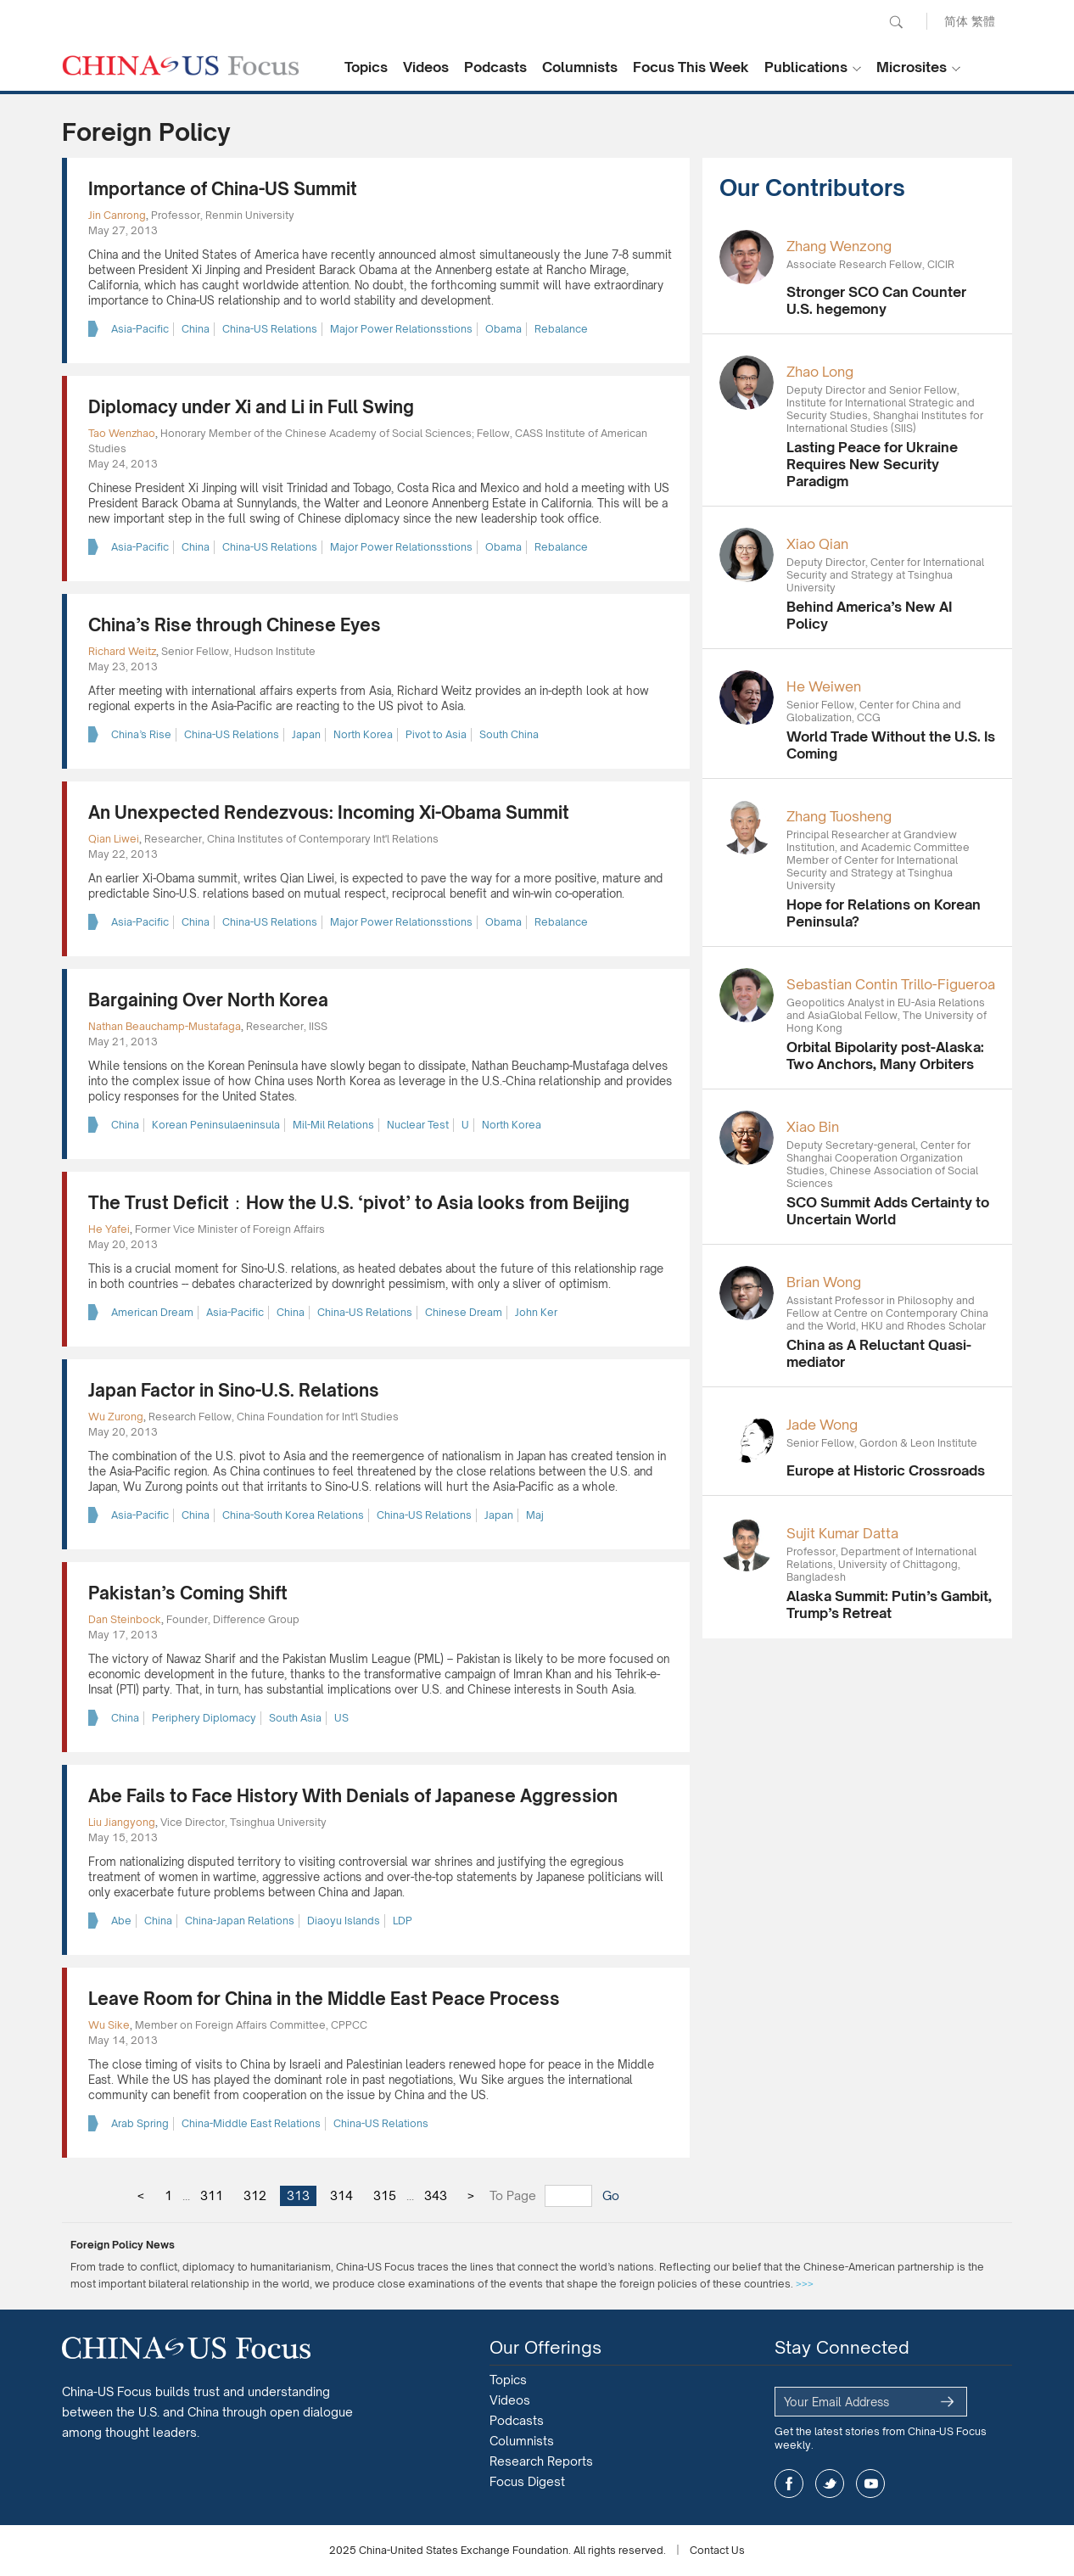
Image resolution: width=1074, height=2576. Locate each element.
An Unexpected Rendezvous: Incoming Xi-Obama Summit (328, 812)
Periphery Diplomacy (204, 1717)
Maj (535, 1515)
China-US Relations (269, 328)
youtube (870, 2483)
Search (895, 22)
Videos (426, 67)
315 (384, 2195)
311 (211, 2195)
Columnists (580, 67)
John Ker (536, 1312)
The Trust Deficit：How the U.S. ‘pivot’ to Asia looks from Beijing (358, 1202)
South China (509, 734)
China (196, 328)
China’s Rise (141, 734)
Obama (503, 328)
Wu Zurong (115, 1416)
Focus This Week (691, 67)
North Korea (363, 734)
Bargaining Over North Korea (208, 1000)
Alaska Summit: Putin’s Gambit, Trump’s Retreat (889, 1604)
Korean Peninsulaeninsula (216, 1124)
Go (610, 2195)
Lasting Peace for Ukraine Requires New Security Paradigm (872, 464)
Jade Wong (822, 1424)
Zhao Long (819, 371)
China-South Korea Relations (293, 1515)
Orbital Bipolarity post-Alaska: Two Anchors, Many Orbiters (885, 1055)
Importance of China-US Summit (222, 188)
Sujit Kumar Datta (842, 1533)
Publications (805, 67)
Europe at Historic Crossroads (885, 1470)
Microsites (911, 67)
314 (341, 2195)
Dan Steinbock (124, 1619)
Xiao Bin (812, 1126)
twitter (829, 2483)
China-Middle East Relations (251, 2123)
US (341, 1717)
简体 (956, 21)
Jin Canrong (117, 215)
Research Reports (541, 2461)
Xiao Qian (817, 543)
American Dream (152, 1312)
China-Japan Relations (239, 1920)
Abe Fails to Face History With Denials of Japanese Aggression (353, 1795)
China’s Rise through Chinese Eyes (234, 625)
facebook (789, 2483)
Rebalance (561, 328)
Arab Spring (140, 2123)
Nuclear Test (418, 1124)
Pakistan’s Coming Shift (188, 1593)
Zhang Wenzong (839, 246)
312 (254, 2195)
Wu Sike (109, 2025)
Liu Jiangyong (121, 1822)
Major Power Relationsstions (401, 328)
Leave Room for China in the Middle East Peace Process (324, 1998)
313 (298, 2195)
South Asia (295, 1717)
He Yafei (109, 1229)
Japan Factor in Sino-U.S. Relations (233, 1390)
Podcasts (495, 67)
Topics (366, 67)
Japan (306, 734)
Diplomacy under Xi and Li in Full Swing (251, 406)
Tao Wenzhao (121, 433)
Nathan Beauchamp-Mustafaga (164, 1026)
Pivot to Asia (436, 734)
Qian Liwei (113, 838)
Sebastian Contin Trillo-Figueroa (890, 984)
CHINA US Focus (180, 65)
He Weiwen (823, 686)
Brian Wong (823, 1282)
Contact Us (717, 2550)
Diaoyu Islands (343, 1920)
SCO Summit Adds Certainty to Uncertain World (887, 1211)
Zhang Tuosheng (839, 816)
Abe (121, 1920)
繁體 (983, 21)
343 (435, 2195)
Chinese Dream (463, 1312)
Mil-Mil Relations (333, 1124)
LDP (402, 1920)
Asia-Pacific (140, 328)
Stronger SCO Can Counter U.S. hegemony (876, 300)
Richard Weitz (122, 651)
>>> (805, 2283)
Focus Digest (527, 2481)
